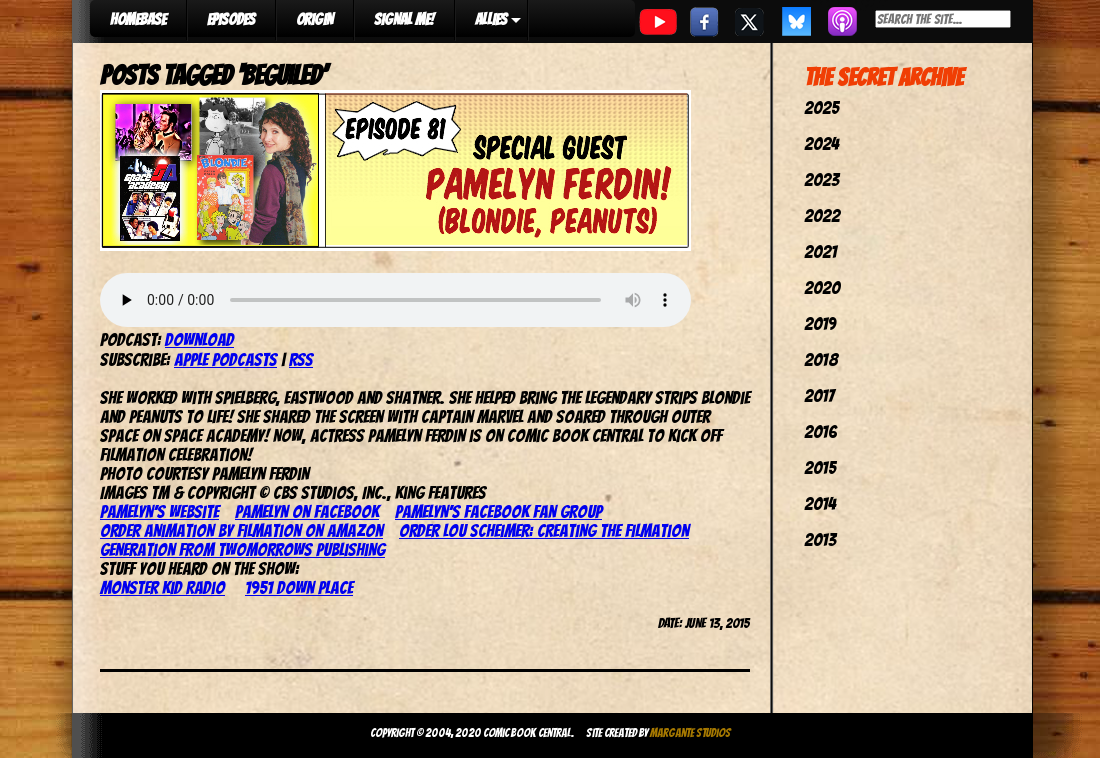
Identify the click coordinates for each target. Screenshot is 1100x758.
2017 (819, 395)
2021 (820, 251)
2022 (822, 215)
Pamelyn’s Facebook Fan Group (498, 511)
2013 (820, 539)
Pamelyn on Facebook (307, 511)
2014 (820, 503)
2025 (821, 107)
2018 (821, 359)
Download (199, 339)
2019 (820, 323)
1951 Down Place (299, 587)
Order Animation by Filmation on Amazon (241, 530)
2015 (820, 467)
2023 (821, 179)
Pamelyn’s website (159, 511)
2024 (821, 143)
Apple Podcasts (225, 359)
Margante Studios (690, 732)
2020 (822, 287)
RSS (301, 359)
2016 (820, 431)
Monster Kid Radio (162, 587)
